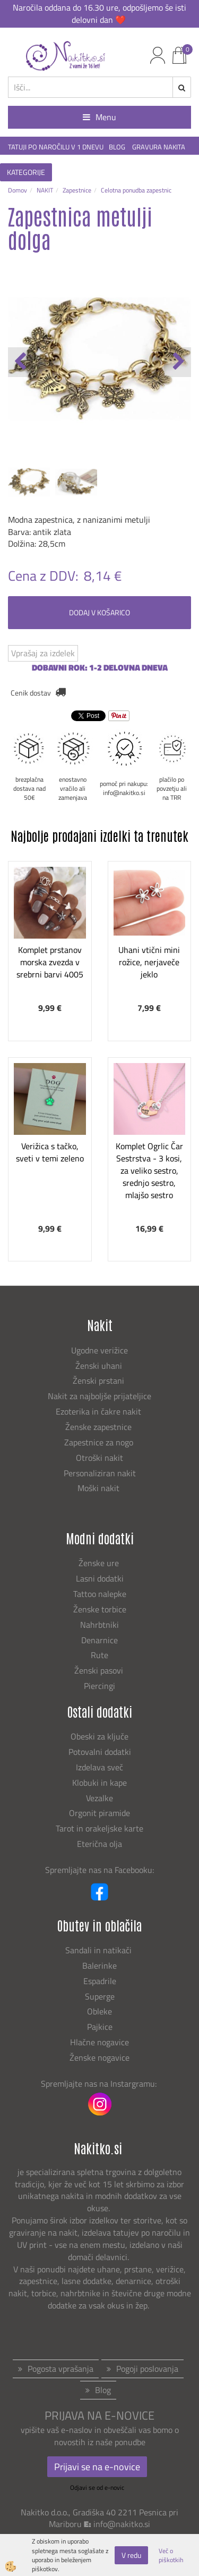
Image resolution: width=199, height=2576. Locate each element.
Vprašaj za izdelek (43, 653)
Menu (99, 117)
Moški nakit (99, 1488)
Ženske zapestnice (99, 1426)
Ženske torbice (99, 1609)
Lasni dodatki (100, 1578)
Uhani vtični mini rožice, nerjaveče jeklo (149, 962)
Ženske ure (100, 1563)
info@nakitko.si (121, 2524)
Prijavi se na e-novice (97, 2467)
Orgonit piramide (99, 1812)
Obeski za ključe (99, 1736)
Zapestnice (77, 190)
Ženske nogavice (99, 2057)
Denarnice (99, 1640)
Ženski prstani (99, 1380)
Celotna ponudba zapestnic (136, 190)
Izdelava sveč (99, 1767)
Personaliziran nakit (100, 1473)
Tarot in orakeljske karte (99, 1828)
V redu (131, 2555)
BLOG (118, 147)
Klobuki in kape (99, 1782)
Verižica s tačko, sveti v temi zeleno (50, 1152)
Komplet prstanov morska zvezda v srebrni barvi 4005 (49, 962)
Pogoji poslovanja (147, 2368)
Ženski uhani (99, 1365)
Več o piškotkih (171, 2555)
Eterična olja (99, 1843)
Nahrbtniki (99, 1624)
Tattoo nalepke (99, 1593)
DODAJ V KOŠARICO (99, 612)
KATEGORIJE (26, 172)
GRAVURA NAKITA (158, 147)
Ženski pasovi (99, 1670)
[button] (177, 362)
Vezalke (99, 1798)
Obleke (99, 2011)
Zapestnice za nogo (99, 1442)
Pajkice (100, 2026)
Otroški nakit (99, 1457)
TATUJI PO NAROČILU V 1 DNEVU (55, 147)
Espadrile (99, 1981)
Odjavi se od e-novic (97, 2487)
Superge (100, 1996)
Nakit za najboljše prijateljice (99, 1396)
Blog (103, 2389)
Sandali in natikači (99, 1950)
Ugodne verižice (99, 1350)
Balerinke (99, 1965)
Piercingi (99, 1685)
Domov (17, 190)
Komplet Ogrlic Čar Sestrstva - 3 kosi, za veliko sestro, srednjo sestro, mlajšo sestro (149, 1170)
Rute (99, 1655)
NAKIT (45, 190)
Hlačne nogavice (99, 2042)
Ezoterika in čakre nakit (99, 1411)
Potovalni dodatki (99, 1751)
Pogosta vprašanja (60, 2368)
